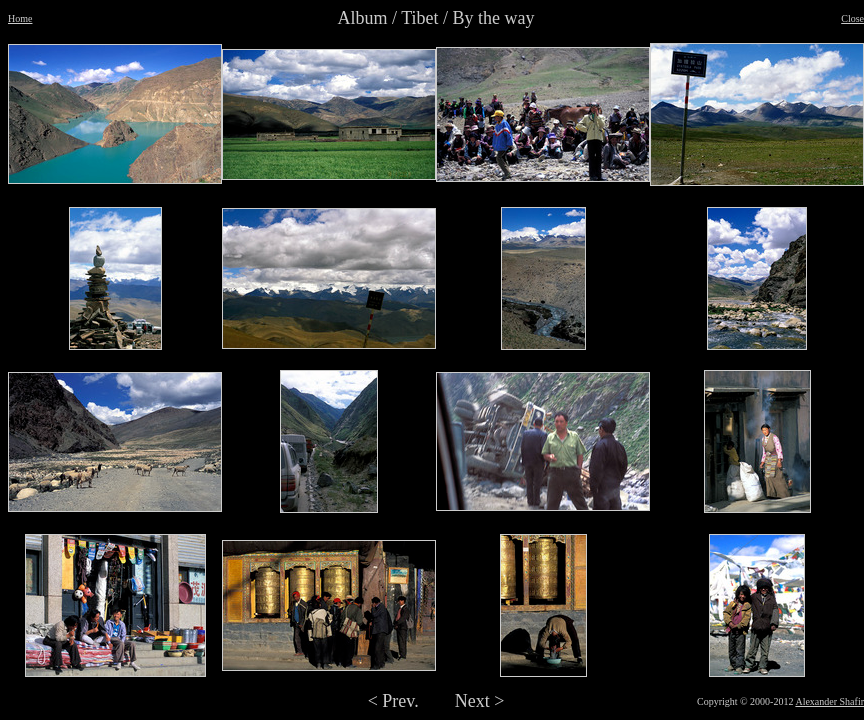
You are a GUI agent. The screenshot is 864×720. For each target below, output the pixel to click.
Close (852, 18)
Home (20, 18)
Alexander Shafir (829, 701)
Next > (480, 701)
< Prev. (393, 701)
